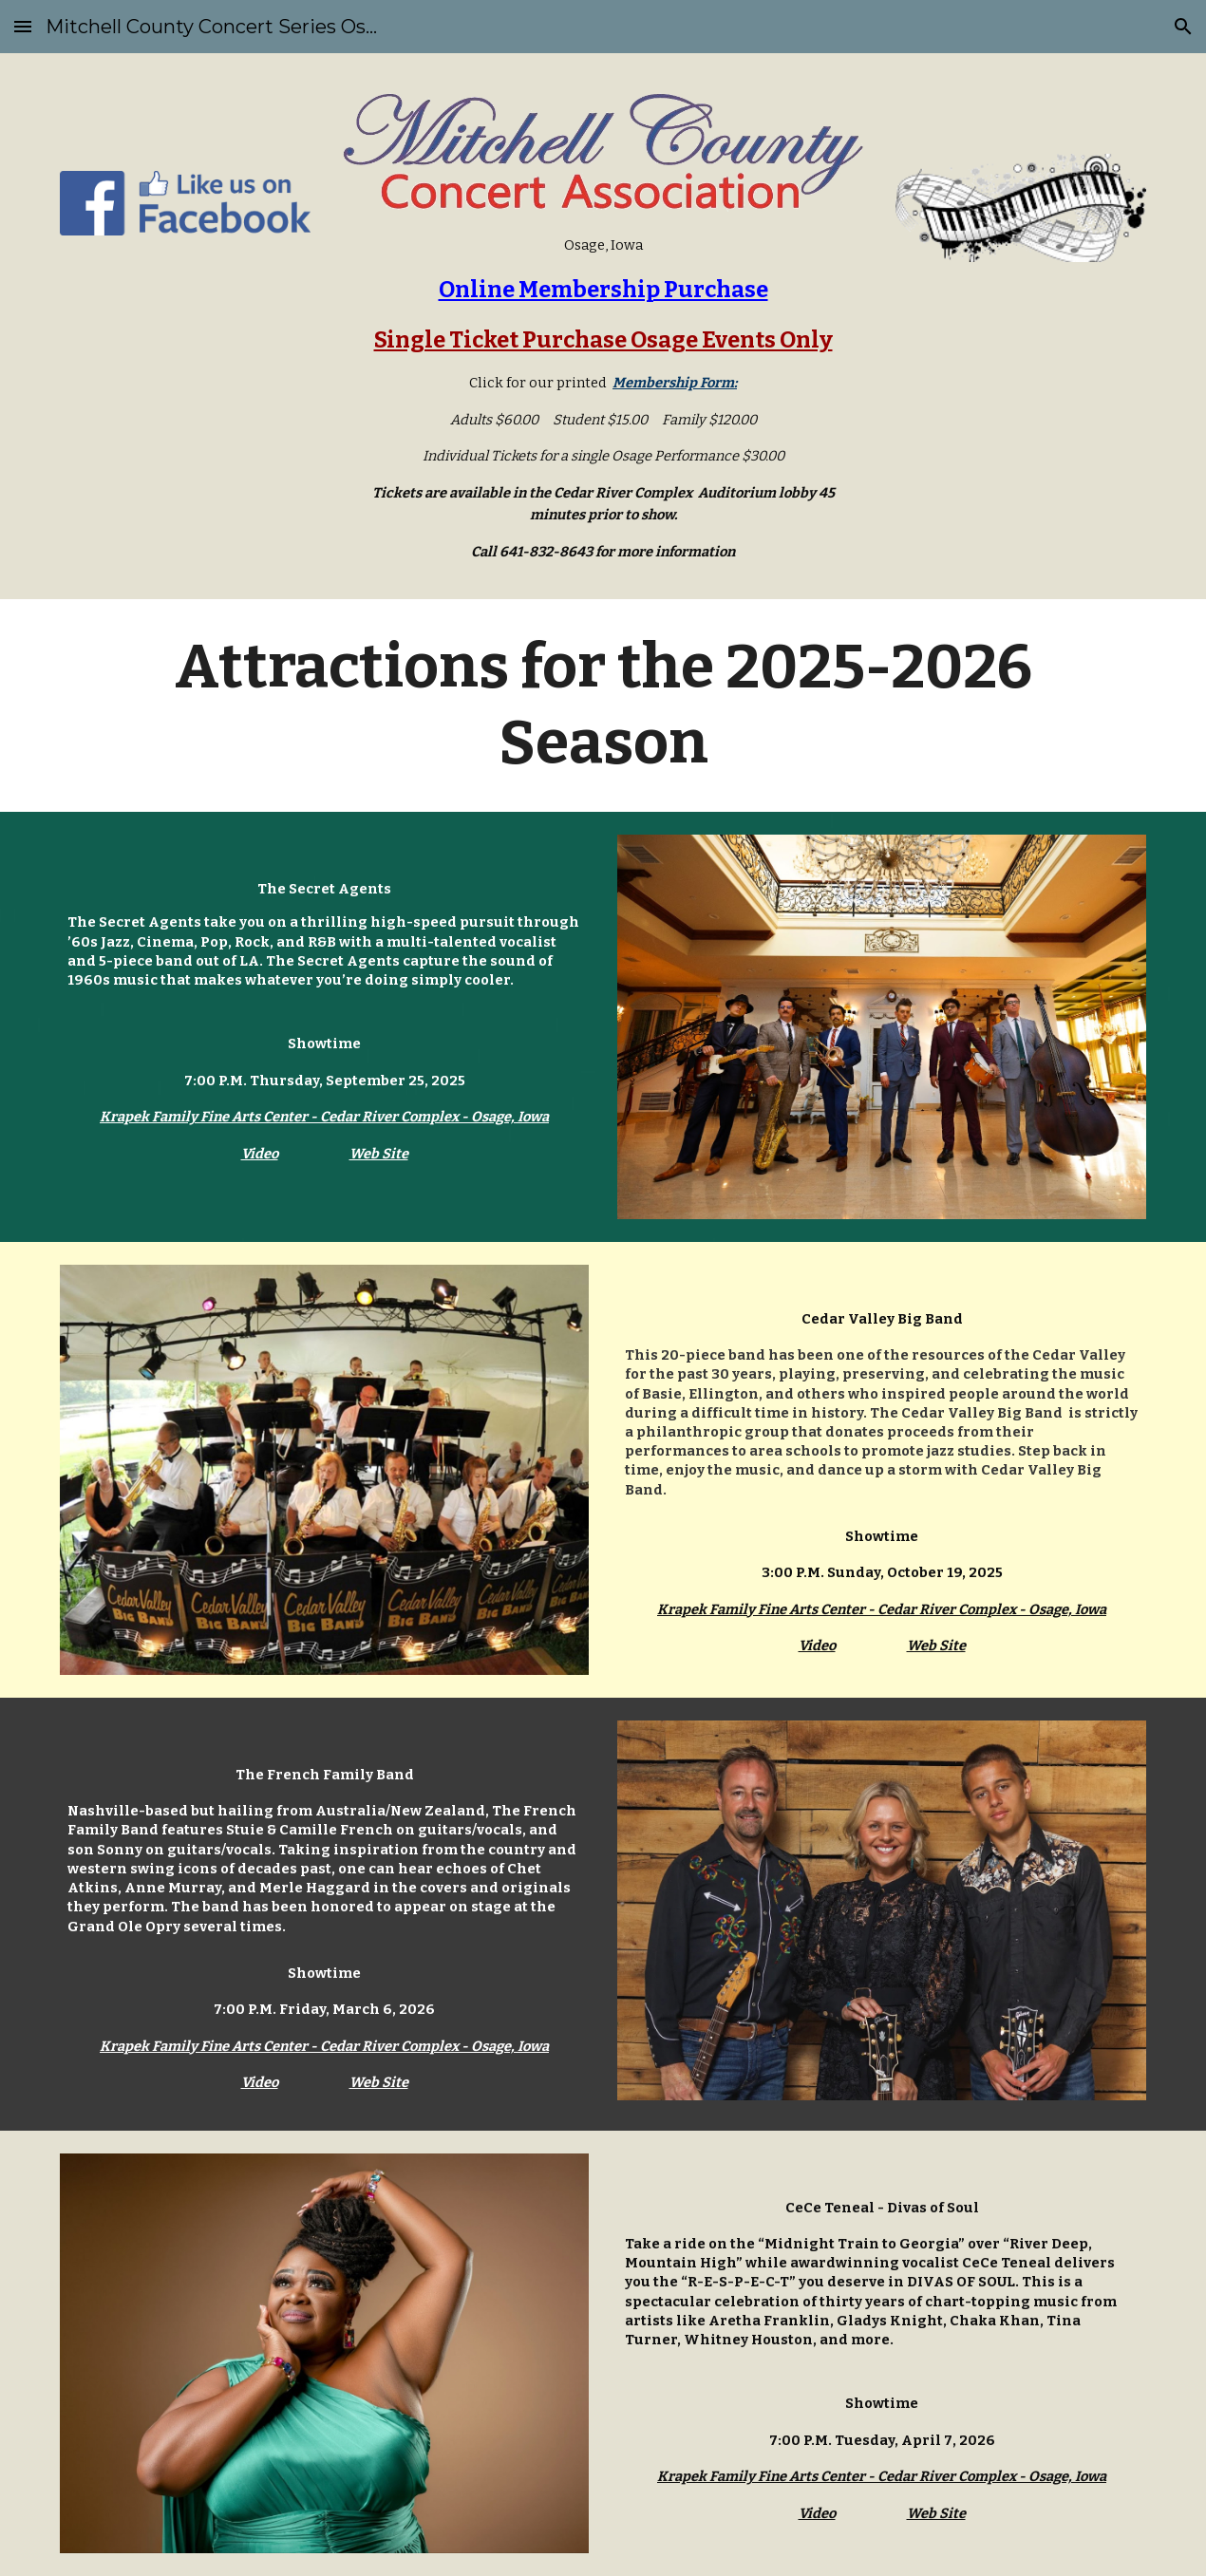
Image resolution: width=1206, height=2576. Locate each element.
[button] (23, 26)
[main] (603, 398)
